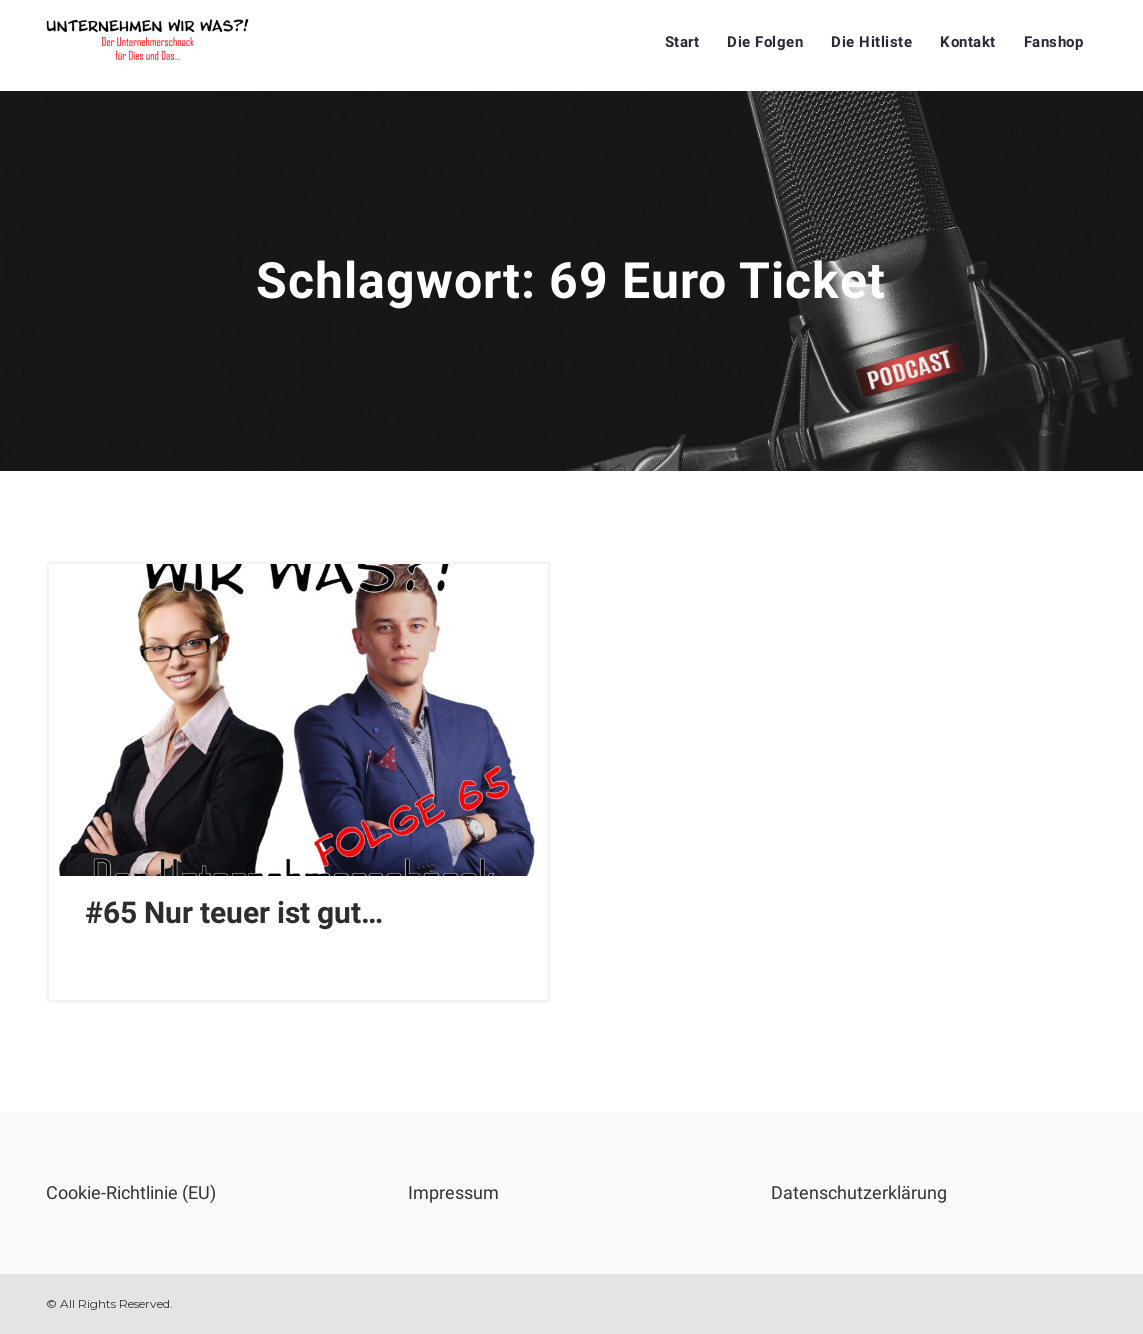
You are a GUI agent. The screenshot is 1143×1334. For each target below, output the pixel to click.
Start (682, 42)
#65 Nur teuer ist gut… (234, 912)
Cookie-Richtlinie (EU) (131, 1192)
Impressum (453, 1192)
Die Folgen (765, 42)
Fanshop (1054, 42)
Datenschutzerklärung (859, 1192)
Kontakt (968, 42)
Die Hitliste (871, 42)
